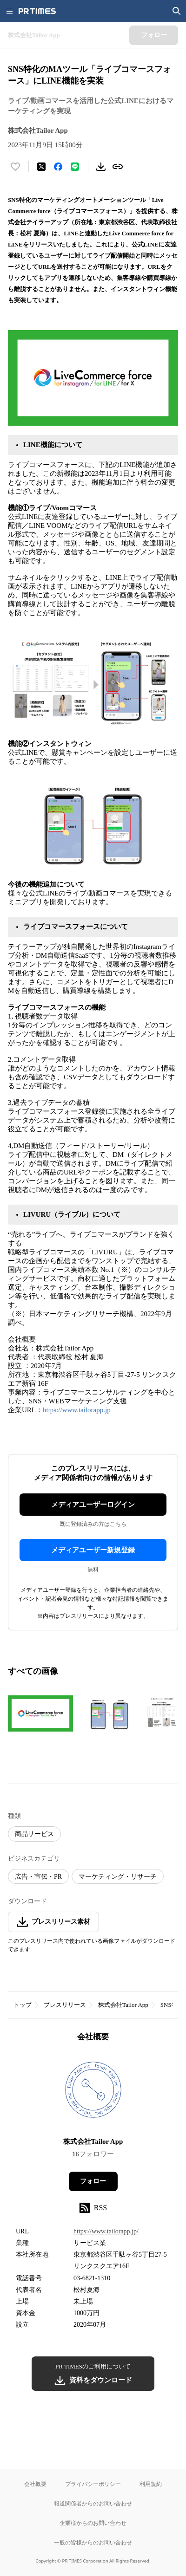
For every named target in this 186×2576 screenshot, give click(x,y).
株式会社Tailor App (123, 2004)
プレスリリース (65, 2004)
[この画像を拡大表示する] (40, 1713)
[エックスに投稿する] (41, 166)
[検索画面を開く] (176, 11)
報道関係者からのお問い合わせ (93, 2503)
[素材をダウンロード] (100, 166)
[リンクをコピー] (117, 166)
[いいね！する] (15, 166)
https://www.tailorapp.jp (77, 1410)
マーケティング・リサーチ (118, 1876)
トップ (22, 2004)
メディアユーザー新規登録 (93, 1550)
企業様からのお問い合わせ (93, 2523)
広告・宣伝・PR (38, 1876)
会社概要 (35, 2484)
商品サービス (34, 1833)
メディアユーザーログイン (93, 1504)
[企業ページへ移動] (93, 2092)
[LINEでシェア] (74, 166)
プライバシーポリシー (93, 2484)
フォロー (93, 2181)
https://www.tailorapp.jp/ (106, 2231)
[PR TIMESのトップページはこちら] (37, 11)
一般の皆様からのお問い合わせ (93, 2542)
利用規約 (151, 2484)
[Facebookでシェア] (58, 166)
